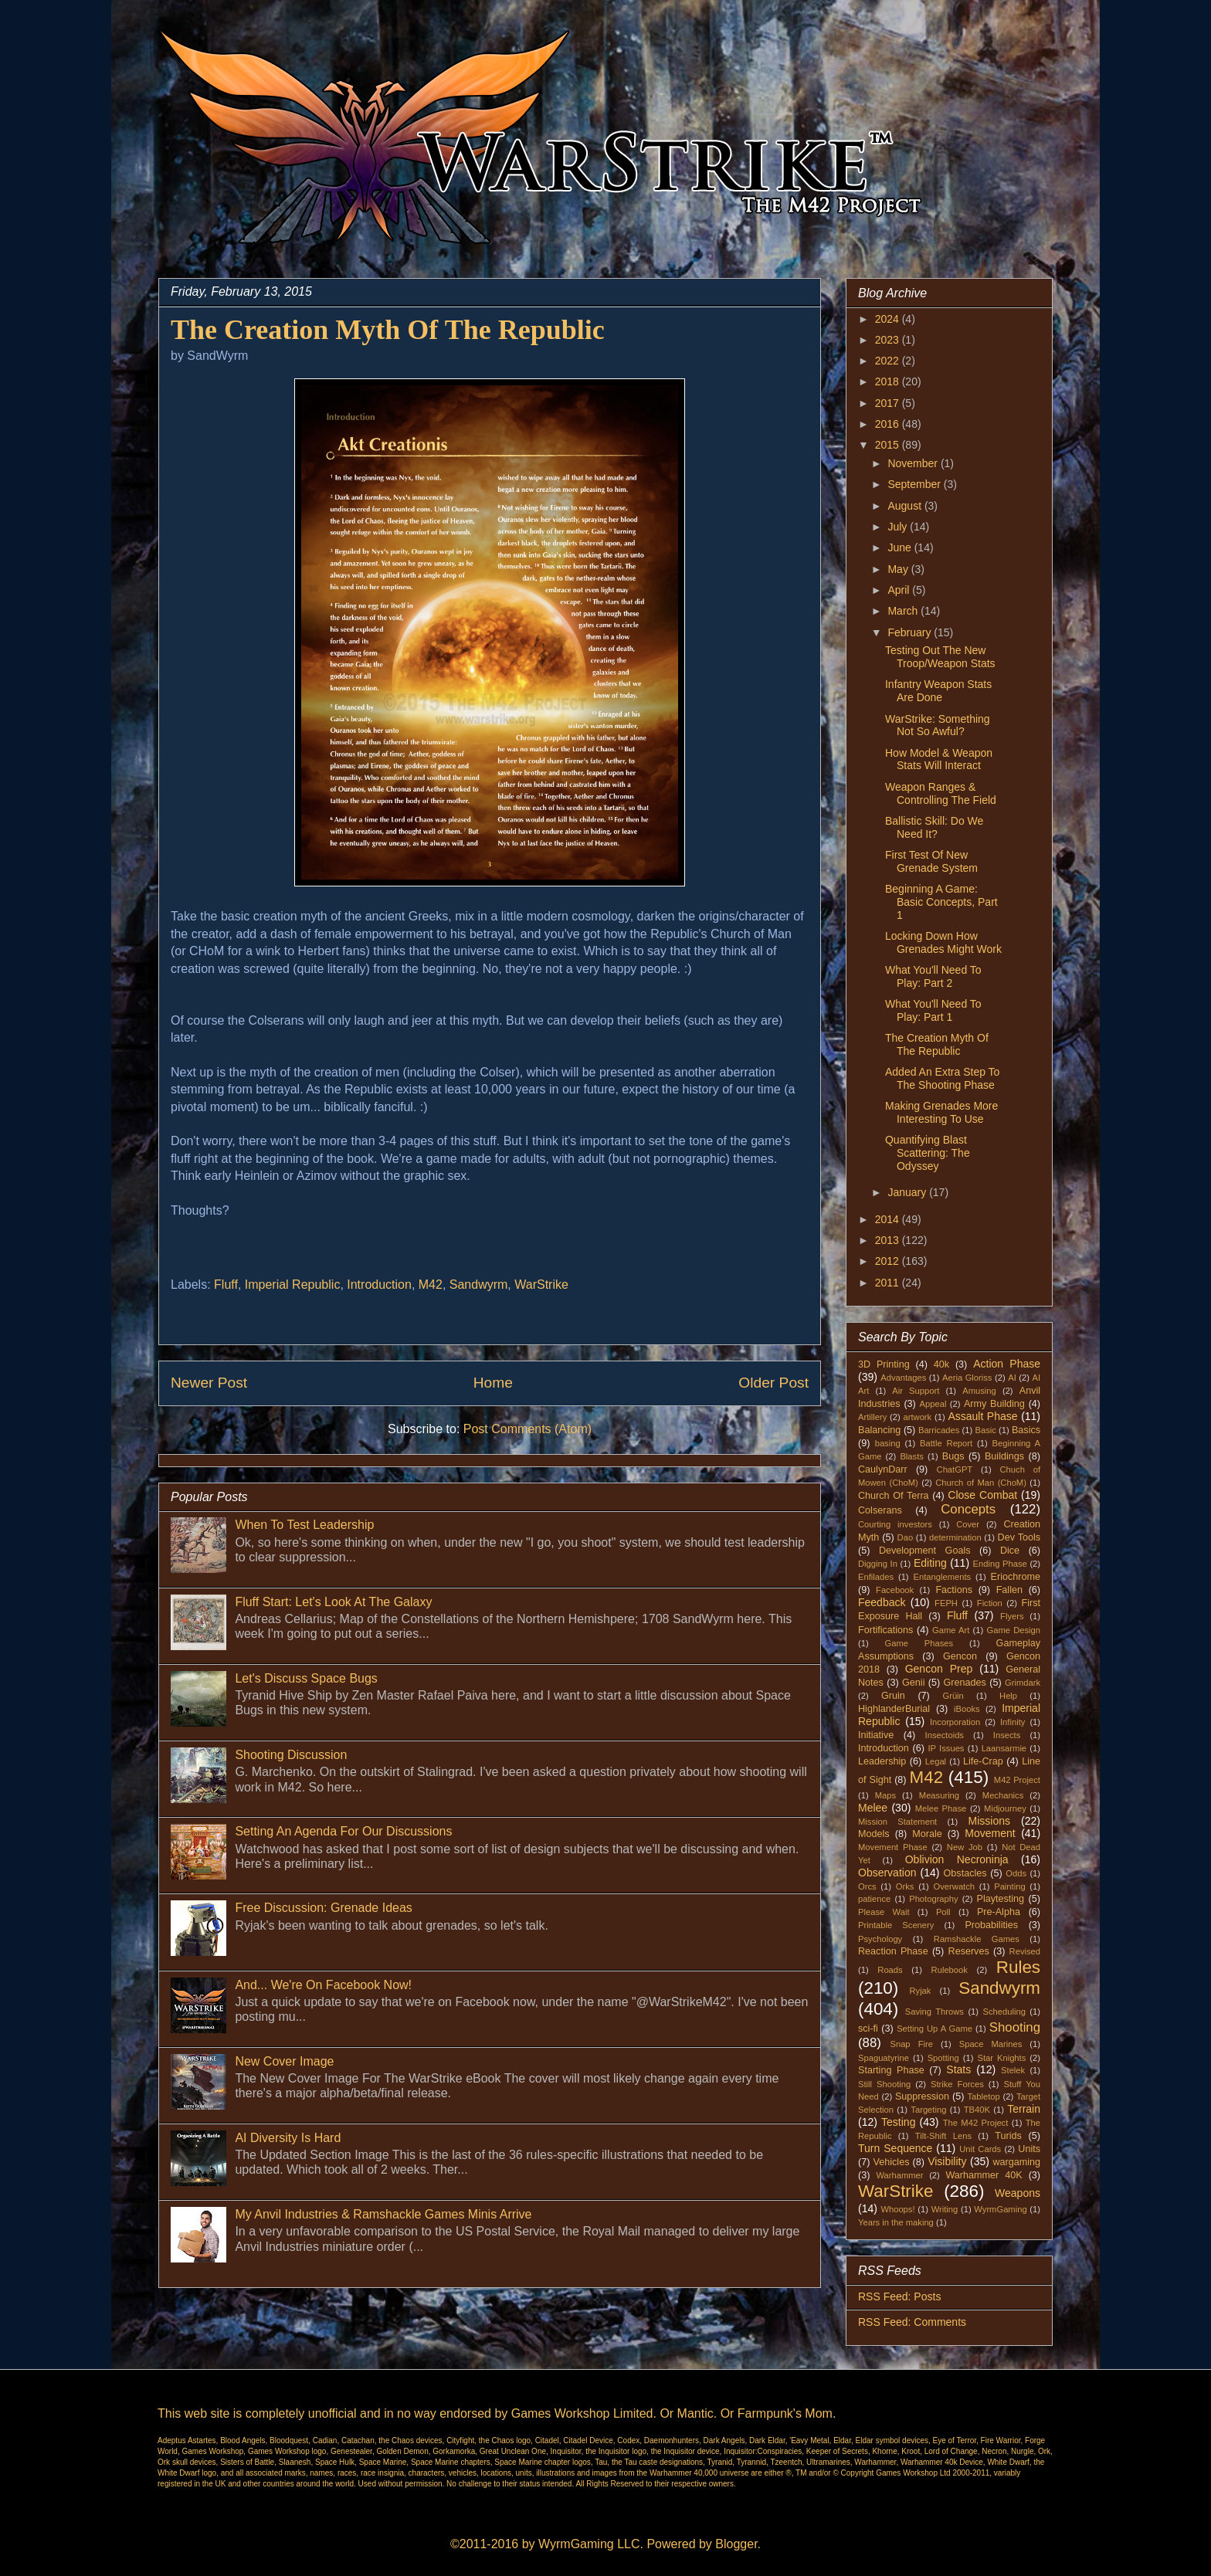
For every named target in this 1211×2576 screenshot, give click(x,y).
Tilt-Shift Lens (943, 2135)
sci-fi (868, 2028)
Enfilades (876, 1576)
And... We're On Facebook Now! (323, 1984)
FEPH (946, 1603)
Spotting (943, 2057)
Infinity (1012, 1722)
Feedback (881, 1602)
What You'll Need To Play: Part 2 (933, 976)
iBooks (967, 1708)
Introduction (379, 1284)
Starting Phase (891, 2070)
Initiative (876, 1735)
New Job (964, 1847)
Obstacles (965, 1873)
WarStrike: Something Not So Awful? (937, 725)
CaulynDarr (882, 1469)
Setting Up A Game (934, 2028)
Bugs (953, 1456)
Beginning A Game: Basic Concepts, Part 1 (941, 902)
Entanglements (943, 1576)
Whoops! (897, 2209)
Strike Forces (957, 2084)
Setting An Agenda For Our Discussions (343, 1831)
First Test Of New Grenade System (931, 861)
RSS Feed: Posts (899, 2296)
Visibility (947, 2161)
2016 (888, 424)
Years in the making (896, 2222)
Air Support (915, 1390)
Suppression (922, 2096)
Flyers (1011, 1616)
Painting (1009, 1886)
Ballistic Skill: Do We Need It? (934, 827)
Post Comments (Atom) (527, 1428)
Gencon (960, 1656)
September (915, 484)
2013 (888, 1240)
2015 (888, 445)
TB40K (977, 2109)
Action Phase (1006, 1363)
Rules (1018, 1967)
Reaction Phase (893, 1951)
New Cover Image (284, 2061)
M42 (431, 1284)
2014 (888, 1219)
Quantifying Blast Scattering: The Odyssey (927, 1153)
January (908, 1192)
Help (1008, 1695)
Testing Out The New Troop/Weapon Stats (940, 656)
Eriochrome (1015, 1576)
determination (955, 1537)
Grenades (965, 1682)
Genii (913, 1682)
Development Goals (925, 1550)
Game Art (950, 1630)
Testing (898, 2122)
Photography (933, 1898)
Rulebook (949, 1969)
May (899, 569)
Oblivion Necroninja (957, 1859)
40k (941, 1364)
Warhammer (899, 2175)
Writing (944, 2209)
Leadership (882, 1761)
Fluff (226, 1284)
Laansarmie (1004, 1748)
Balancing (879, 1430)
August (905, 506)
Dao (905, 1537)
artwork (918, 1417)
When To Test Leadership (304, 1524)
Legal (935, 1761)
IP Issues (946, 1748)
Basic (985, 1430)
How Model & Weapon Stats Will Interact (938, 759)
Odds (1016, 1873)
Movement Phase (893, 1847)
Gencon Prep (939, 1669)
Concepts (968, 1509)
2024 (888, 319)
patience (874, 1898)
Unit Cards (980, 2149)
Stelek (1013, 2070)
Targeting (928, 2109)
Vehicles (891, 2162)
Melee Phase (941, 1808)
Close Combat (982, 1495)
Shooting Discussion (291, 1754)
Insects (1006, 1735)
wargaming (1016, 2162)
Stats (958, 2069)
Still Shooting (884, 2084)
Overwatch (954, 1886)
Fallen (1009, 1590)
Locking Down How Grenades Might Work (943, 942)
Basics (1026, 1430)
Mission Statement (897, 1821)
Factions (953, 1590)
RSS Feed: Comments (912, 2322)
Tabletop (984, 2096)
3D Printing (884, 1364)
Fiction (989, 1603)
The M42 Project (976, 2122)
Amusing (979, 1390)
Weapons (1017, 2193)
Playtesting (1001, 1898)
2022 (888, 360)
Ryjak (920, 1990)
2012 (888, 1261)
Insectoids (944, 1735)
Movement (990, 1833)
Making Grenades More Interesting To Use (941, 1112)
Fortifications (885, 1630)
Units (1029, 2149)
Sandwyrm (478, 1284)
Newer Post (209, 1382)
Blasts (911, 1456)
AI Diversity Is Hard (288, 2137)
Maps (885, 1795)
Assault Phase (982, 1416)
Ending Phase (1000, 1563)
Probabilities (991, 1925)
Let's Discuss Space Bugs (306, 1678)
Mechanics (1002, 1795)
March (904, 611)
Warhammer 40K (983, 2175)
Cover (967, 1524)
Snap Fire (911, 2044)
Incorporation (955, 1722)
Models (874, 1834)
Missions (989, 1821)
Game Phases (919, 1643)
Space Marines (991, 2044)
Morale (927, 1834)
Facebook (895, 1590)
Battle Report (946, 1443)
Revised (1024, 1951)
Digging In (877, 1563)
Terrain (1023, 2109)
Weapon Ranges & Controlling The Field (940, 793)
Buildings (1004, 1456)
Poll (943, 1912)
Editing (930, 1563)
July (898, 526)
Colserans (880, 1510)
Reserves (968, 1951)
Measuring (939, 1795)
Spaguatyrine (883, 2057)
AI (1012, 1377)
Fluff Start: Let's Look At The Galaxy (333, 1601)
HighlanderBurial (894, 1708)
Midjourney (1005, 1808)
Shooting (1014, 2027)
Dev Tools (1019, 1537)
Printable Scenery (896, 1925)
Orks (905, 1886)
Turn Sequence (895, 2148)
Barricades (938, 1430)
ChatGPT (955, 1469)
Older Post (773, 1382)
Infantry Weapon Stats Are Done (938, 690)
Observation (887, 1872)
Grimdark (1022, 1682)
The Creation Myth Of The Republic (937, 1044)
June (900, 547)
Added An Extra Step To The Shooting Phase (942, 1078)
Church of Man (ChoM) (980, 1482)
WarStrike (541, 1284)
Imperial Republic (293, 1284)
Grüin (952, 1695)
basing (888, 1443)
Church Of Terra (893, 1495)
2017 (888, 403)
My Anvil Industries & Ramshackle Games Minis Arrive (383, 2214)
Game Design (1014, 1630)
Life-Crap (983, 1761)
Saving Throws (934, 2011)
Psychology (880, 1939)
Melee (872, 1808)
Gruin (893, 1695)
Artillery (872, 1417)
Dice (1009, 1550)
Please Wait (884, 1912)
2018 (888, 381)
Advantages (903, 1377)
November (913, 463)
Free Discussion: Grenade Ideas (323, 1907)
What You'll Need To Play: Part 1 (933, 1010)
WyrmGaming (1000, 2209)
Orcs (867, 1886)
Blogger (736, 2544)
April (899, 590)
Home (493, 1382)
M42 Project (1017, 1780)
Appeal (933, 1403)
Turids (1008, 2135)
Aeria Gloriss (967, 1377)
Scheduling (1004, 2011)
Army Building (994, 1403)
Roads (889, 1969)
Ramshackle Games (976, 1939)
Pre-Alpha (998, 1912)
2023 (888, 340)
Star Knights (1001, 2057)
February (910, 632)
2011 (888, 1282)
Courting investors (895, 1524)
